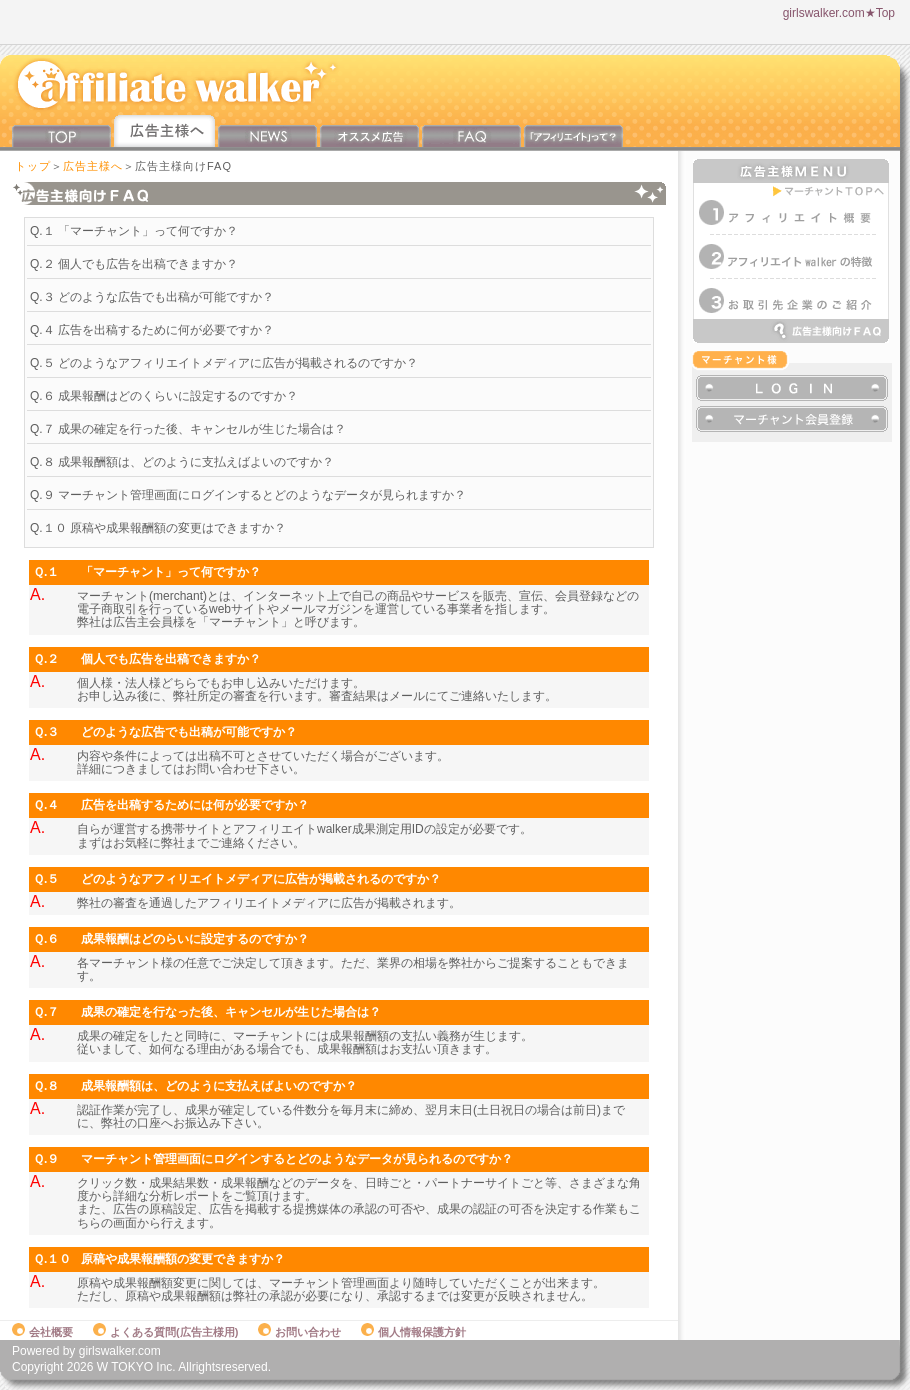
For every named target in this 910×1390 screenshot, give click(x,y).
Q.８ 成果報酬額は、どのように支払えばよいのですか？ (182, 462)
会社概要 (42, 1332)
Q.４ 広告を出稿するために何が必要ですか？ (152, 330)
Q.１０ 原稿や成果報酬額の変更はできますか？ (158, 528)
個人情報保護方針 (413, 1332)
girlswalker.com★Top (839, 13)
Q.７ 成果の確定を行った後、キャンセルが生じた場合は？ (188, 429)
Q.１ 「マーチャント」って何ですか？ (134, 231)
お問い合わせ (299, 1332)
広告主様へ (93, 166)
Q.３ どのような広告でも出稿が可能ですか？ (152, 297)
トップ (33, 166)
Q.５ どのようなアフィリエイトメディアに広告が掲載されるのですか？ (224, 363)
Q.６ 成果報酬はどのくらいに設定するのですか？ (164, 396)
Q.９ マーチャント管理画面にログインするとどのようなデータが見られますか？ (248, 495)
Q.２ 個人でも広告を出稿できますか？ (134, 264)
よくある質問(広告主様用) (165, 1332)
